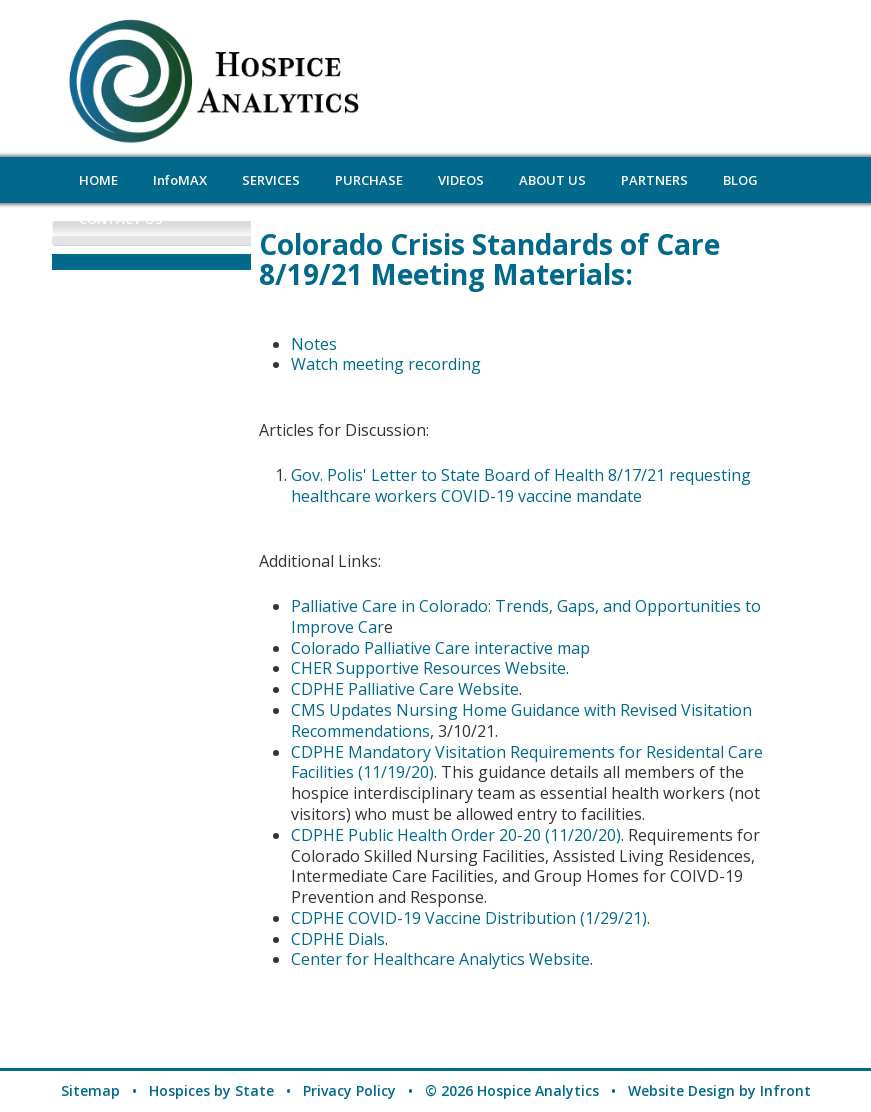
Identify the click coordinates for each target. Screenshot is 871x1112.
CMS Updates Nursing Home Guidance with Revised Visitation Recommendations (521, 720)
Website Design (681, 1090)
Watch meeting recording (386, 364)
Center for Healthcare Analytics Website (440, 959)
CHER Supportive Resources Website (428, 668)
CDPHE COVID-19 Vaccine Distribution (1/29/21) (469, 918)
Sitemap (90, 1090)
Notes (314, 344)
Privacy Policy (349, 1090)
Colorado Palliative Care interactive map (440, 648)
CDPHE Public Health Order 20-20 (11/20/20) (456, 835)
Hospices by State (211, 1090)
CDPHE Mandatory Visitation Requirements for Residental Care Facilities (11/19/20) (527, 762)
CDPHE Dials (338, 939)
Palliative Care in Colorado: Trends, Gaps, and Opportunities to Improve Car (526, 616)
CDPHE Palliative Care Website (405, 689)
